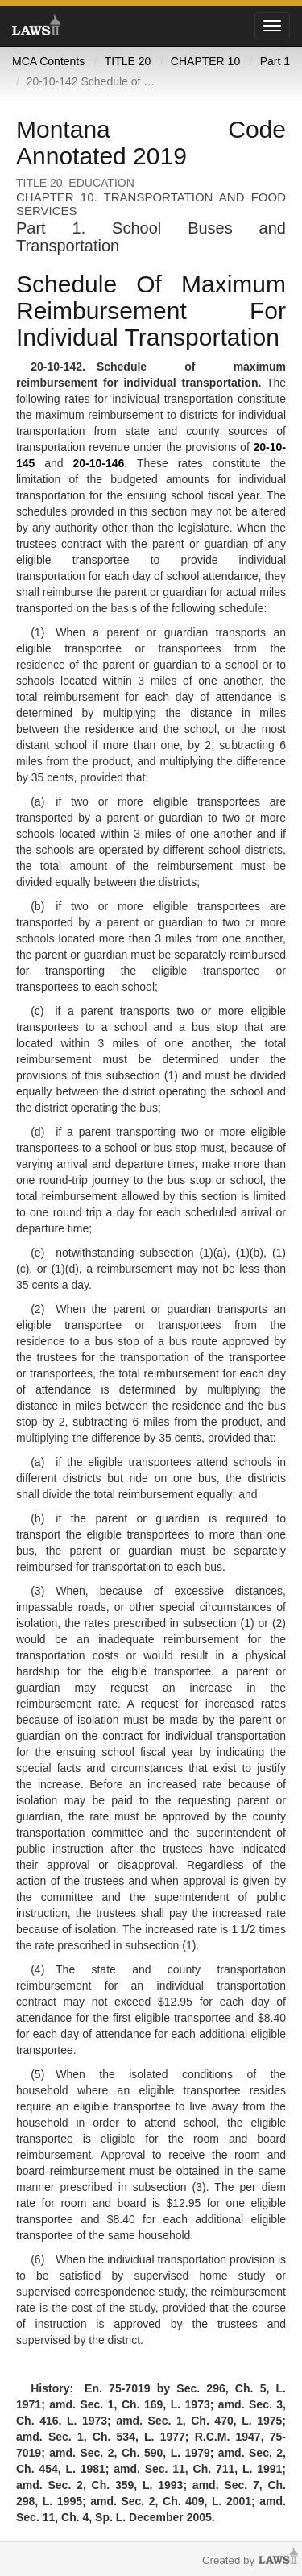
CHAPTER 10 (205, 61)
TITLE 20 (128, 61)
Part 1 (275, 61)
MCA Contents (48, 61)
